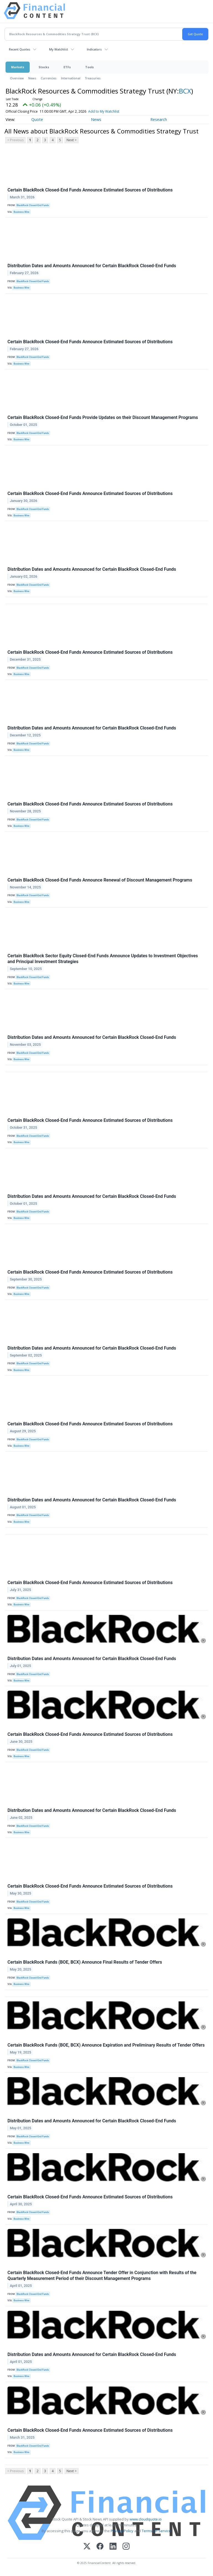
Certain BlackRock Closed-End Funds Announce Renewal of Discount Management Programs (99, 880)
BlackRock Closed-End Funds (33, 205)
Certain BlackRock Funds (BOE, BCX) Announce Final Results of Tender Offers (84, 1962)
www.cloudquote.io (146, 2519)
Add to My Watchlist (111, 111)
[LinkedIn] (113, 2546)
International (70, 78)
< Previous (15, 140)
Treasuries (93, 78)
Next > (72, 140)
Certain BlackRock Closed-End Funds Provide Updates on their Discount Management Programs (102, 417)
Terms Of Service (156, 2530)
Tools (89, 67)
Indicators (94, 49)
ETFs (67, 67)
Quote (37, 119)
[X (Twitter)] (87, 2546)
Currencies (49, 78)
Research (158, 119)
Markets (17, 67)
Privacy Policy (122, 2530)
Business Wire (21, 212)
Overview (17, 78)
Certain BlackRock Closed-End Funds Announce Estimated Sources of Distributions (90, 190)
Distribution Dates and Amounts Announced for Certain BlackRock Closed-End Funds (91, 265)
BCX (185, 90)
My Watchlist (58, 49)
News (32, 78)
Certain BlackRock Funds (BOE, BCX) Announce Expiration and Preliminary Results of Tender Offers (106, 2045)
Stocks (44, 67)
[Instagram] (126, 2546)
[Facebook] (100, 2546)
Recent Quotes (19, 49)
